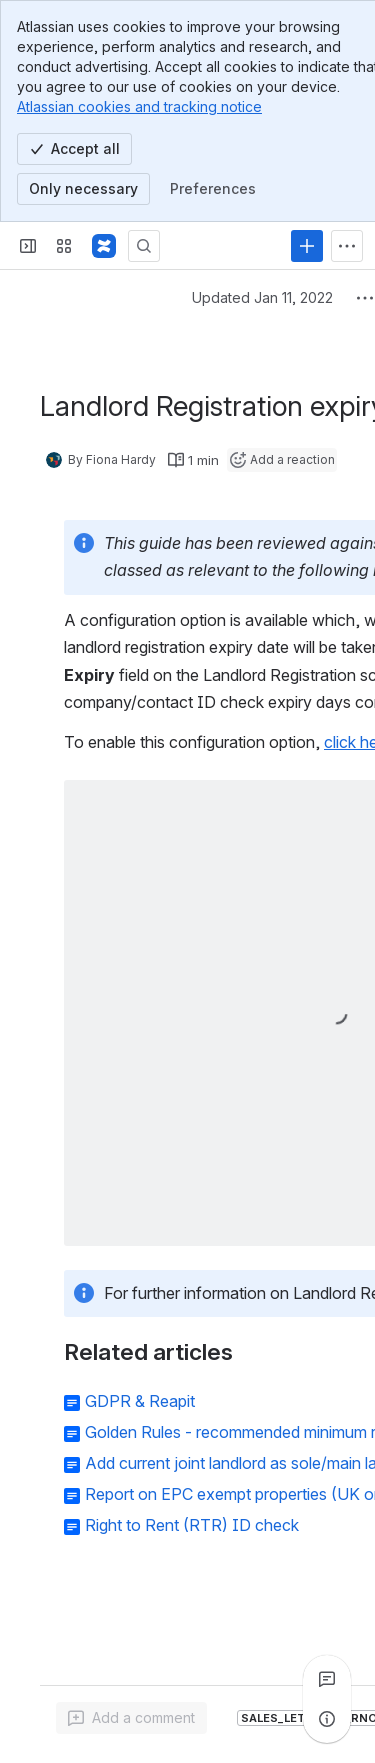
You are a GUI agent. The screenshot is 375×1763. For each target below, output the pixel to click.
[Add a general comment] (131, 1718)
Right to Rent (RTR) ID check (192, 1525)
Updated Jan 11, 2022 (262, 297)
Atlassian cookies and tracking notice (139, 106)
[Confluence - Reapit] (104, 246)
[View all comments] (327, 1679)
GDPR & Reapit (140, 1401)
